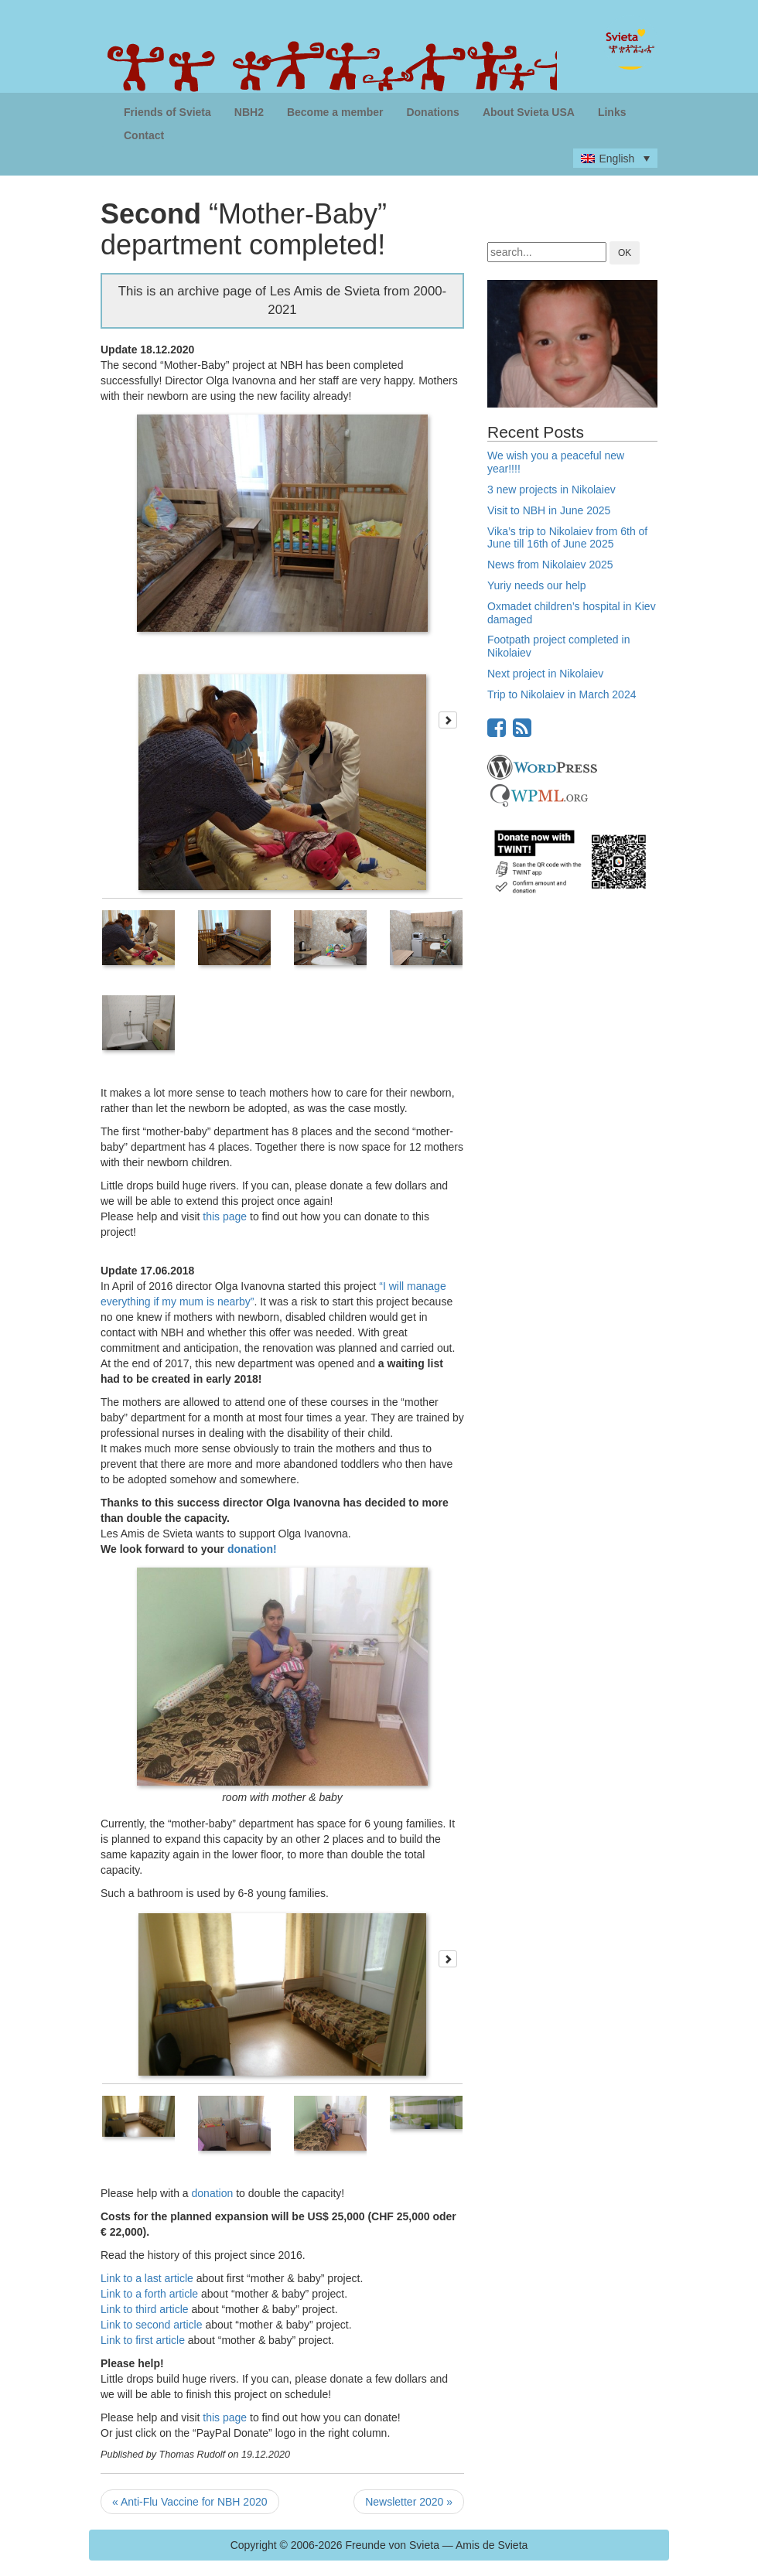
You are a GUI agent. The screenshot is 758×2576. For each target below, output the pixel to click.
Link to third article (145, 2309)
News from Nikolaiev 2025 (550, 564)
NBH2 (249, 112)
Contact (144, 135)
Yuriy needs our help (536, 585)
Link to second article (152, 2324)
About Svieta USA (529, 112)
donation (213, 2193)
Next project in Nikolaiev (545, 673)
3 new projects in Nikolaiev (551, 489)
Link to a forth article (149, 2294)
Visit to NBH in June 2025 (548, 510)
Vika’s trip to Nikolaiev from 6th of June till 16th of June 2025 (567, 538)
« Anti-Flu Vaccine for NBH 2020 (190, 2502)
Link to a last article (147, 2278)
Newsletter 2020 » (408, 2502)
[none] (615, 158)
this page (225, 1216)
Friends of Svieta (167, 112)
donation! (252, 1549)
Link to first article (143, 2340)
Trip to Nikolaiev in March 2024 (561, 694)
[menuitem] (615, 158)
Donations (432, 112)
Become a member (335, 112)
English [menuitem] (616, 158)
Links (612, 112)
